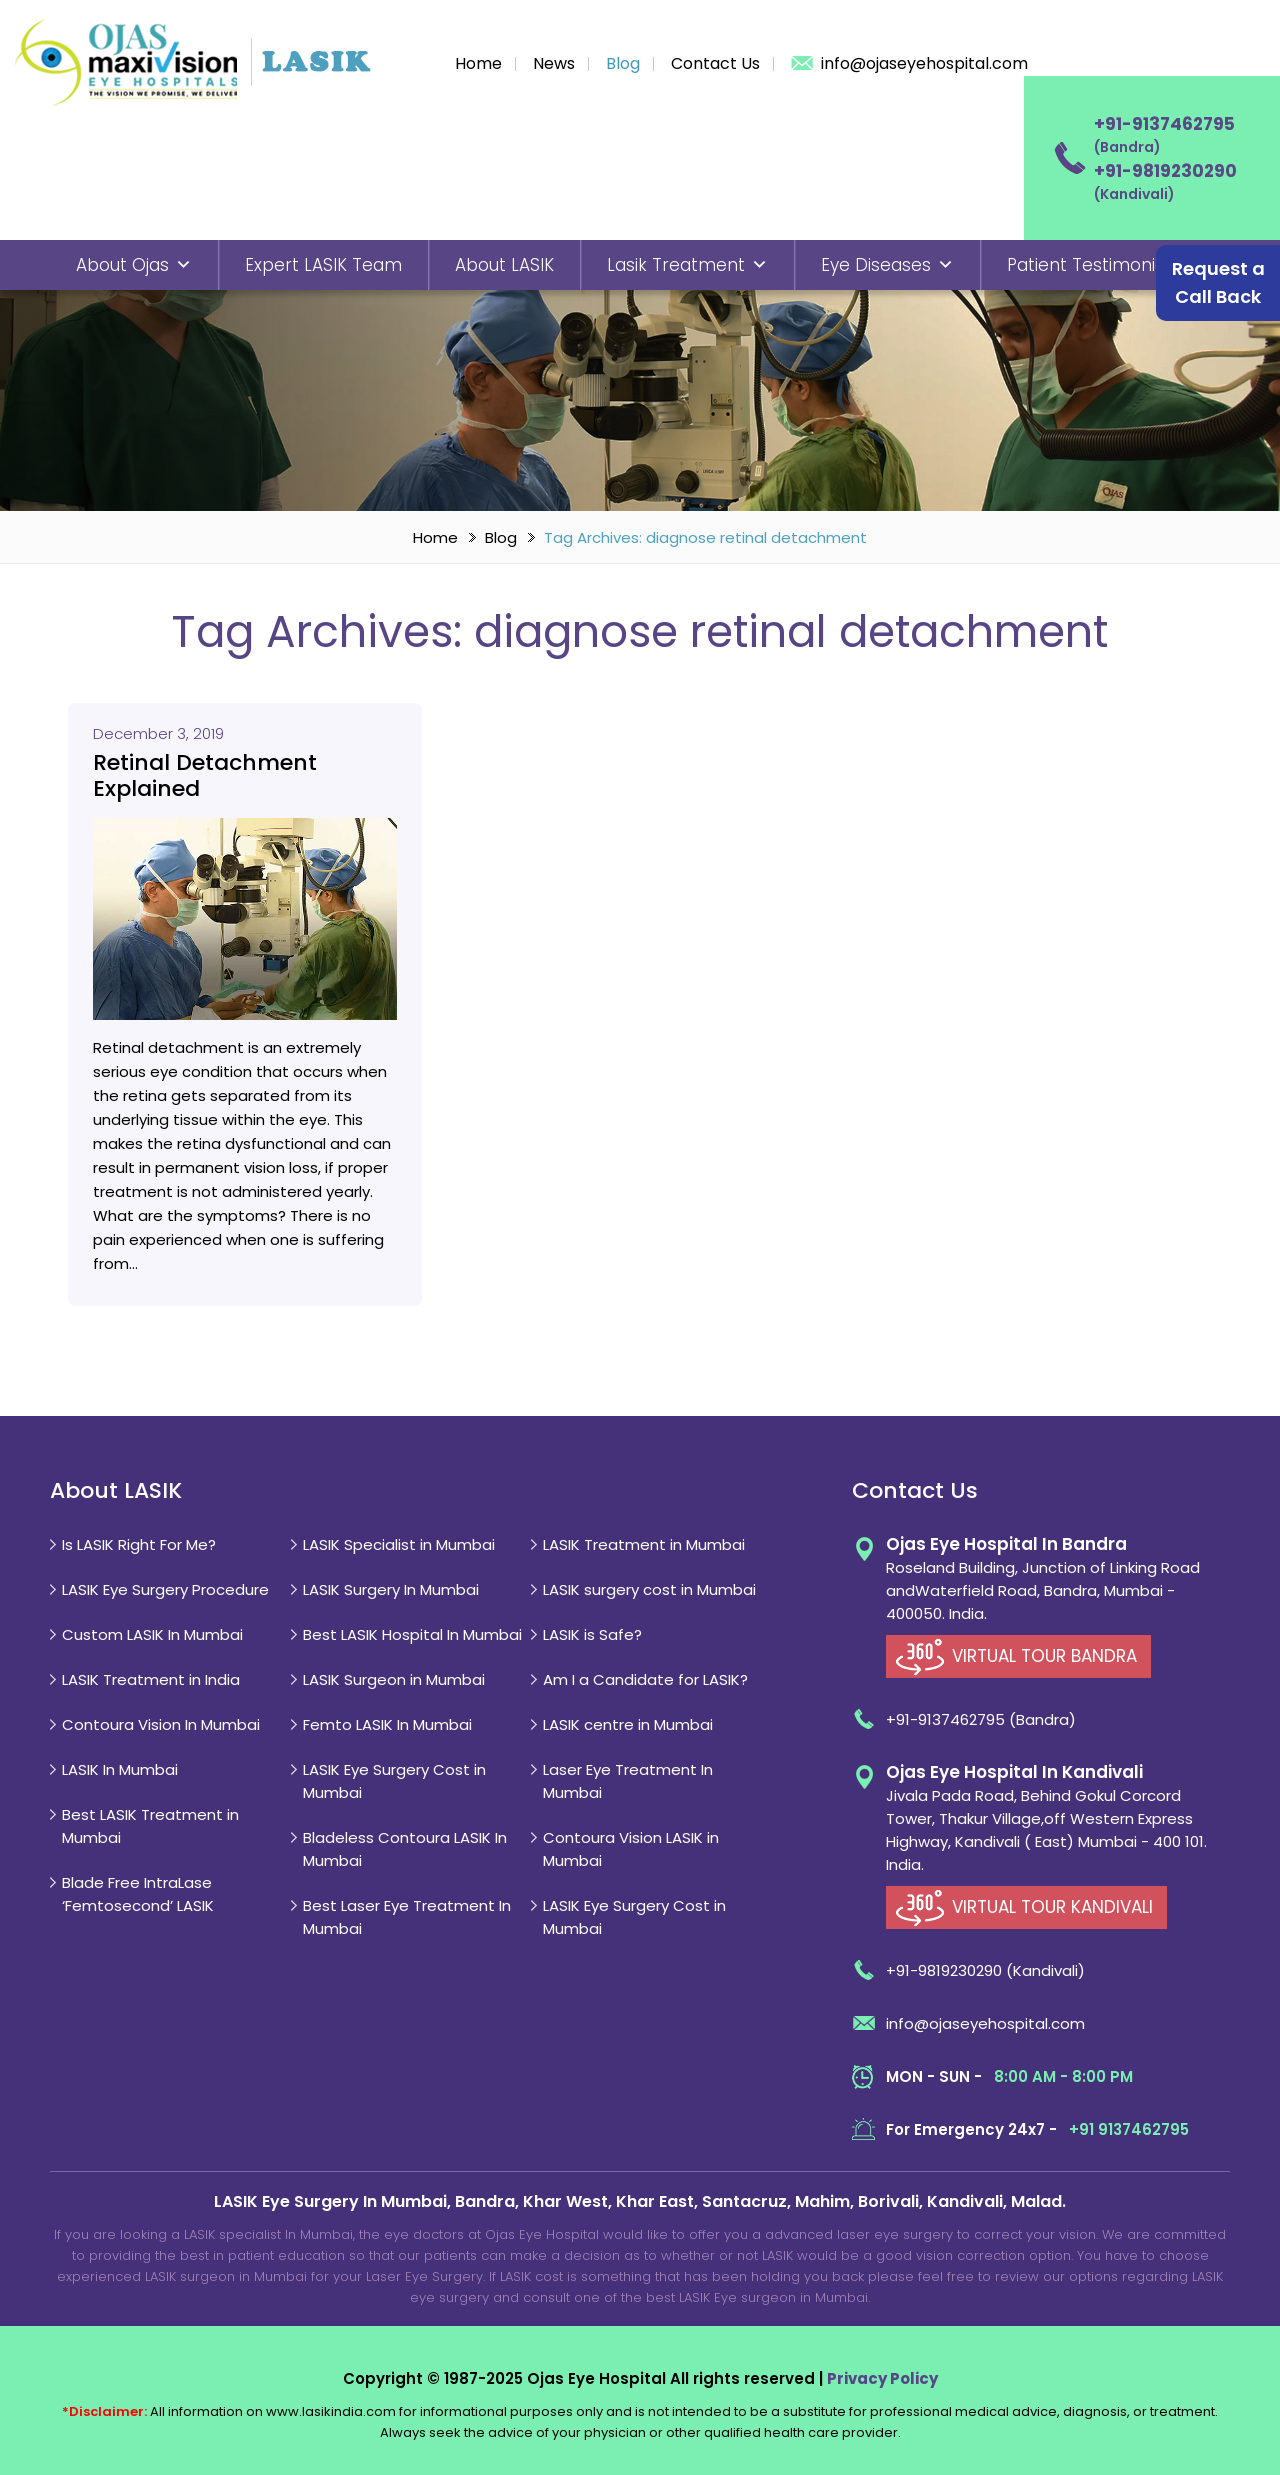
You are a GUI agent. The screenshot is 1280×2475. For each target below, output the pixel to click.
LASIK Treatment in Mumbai (644, 1544)
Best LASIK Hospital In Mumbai (412, 1634)
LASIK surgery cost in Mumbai (649, 1589)
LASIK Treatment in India (151, 1679)
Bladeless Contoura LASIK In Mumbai (405, 1849)
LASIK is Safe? (592, 1634)
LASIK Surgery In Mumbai (391, 1589)
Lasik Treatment (687, 265)
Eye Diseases (887, 265)
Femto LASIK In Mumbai (387, 1724)
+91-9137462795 (1164, 124)
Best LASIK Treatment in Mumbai (150, 1826)
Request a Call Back (1218, 282)
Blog (623, 63)
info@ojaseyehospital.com (924, 63)
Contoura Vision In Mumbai (161, 1724)
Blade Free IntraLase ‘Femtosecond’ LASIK (138, 1894)
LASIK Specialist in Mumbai (399, 1544)
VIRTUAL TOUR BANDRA (1044, 1656)
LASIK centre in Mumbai (628, 1724)
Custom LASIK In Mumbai (152, 1634)
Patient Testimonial (1088, 265)
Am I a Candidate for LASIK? (645, 1679)
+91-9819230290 (1165, 171)
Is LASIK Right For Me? (139, 1544)
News (554, 63)
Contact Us (715, 63)
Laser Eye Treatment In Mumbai (628, 1781)
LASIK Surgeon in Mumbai (394, 1679)
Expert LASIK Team (323, 265)
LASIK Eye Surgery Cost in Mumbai (394, 1781)
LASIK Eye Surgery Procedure (165, 1589)
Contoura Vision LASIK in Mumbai (631, 1849)
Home (478, 63)
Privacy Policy (882, 2378)
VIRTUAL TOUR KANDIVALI (1052, 1907)
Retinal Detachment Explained (205, 776)
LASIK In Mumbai (120, 1769)
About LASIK (504, 265)
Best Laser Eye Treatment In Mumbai (407, 1917)
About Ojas (134, 265)
